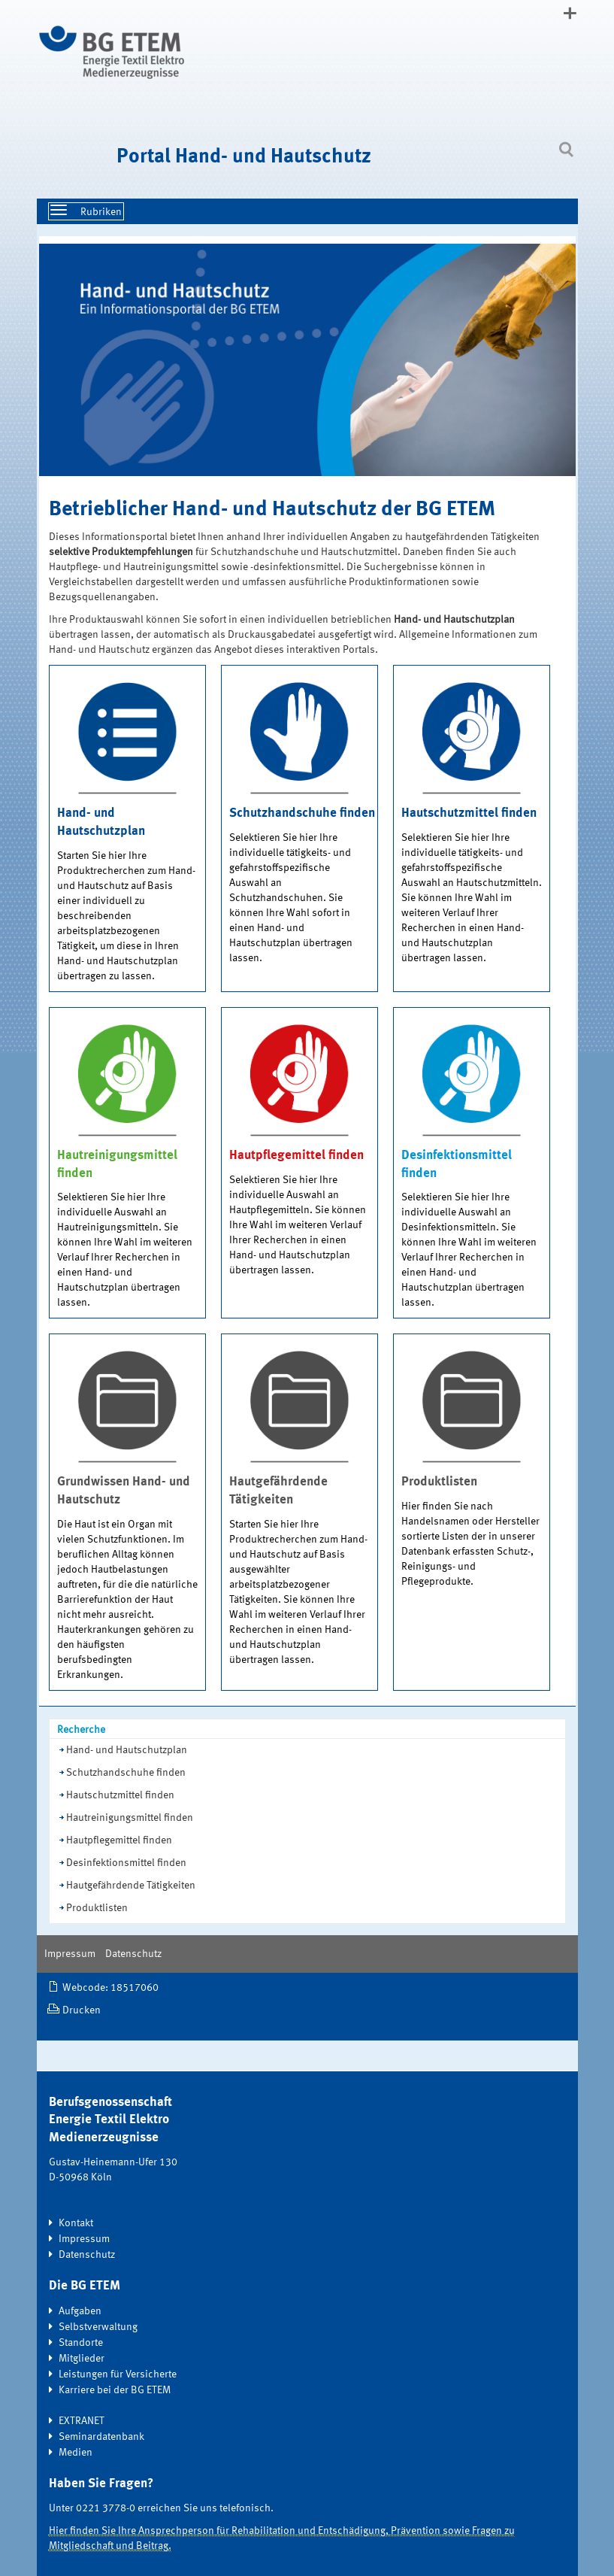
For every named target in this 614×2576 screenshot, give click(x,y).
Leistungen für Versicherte (118, 2374)
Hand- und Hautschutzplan (126, 1750)
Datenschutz (133, 1954)
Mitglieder (81, 2358)
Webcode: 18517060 (110, 1988)
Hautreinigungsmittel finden (129, 1818)
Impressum (69, 1954)
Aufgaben (80, 2311)
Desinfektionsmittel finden (126, 1863)
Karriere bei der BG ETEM (115, 2390)
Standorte (81, 2343)
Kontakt (76, 2223)
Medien (75, 2452)
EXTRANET (81, 2421)
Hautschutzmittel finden (120, 1795)
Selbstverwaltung (98, 2327)
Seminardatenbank (101, 2437)
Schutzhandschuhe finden (126, 1772)
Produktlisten (97, 1908)
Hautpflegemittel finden (119, 1840)
